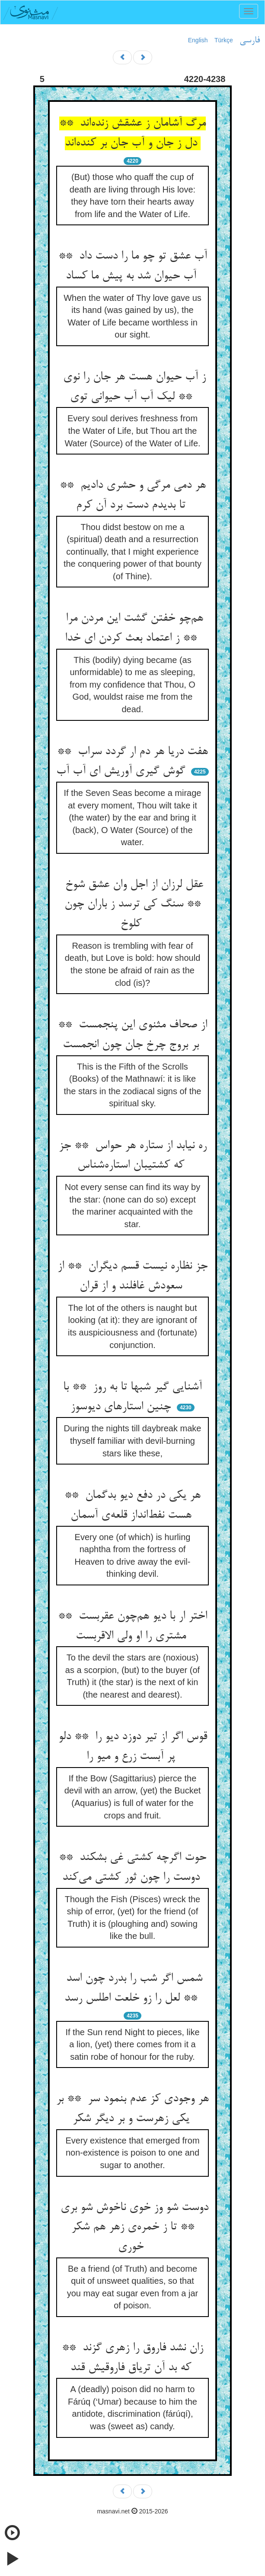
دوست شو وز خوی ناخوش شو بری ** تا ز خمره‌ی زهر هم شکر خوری (132, 2227)
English (198, 40)
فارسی (249, 40)
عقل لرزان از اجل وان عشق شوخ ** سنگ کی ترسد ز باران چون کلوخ (132, 904)
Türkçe (223, 40)
